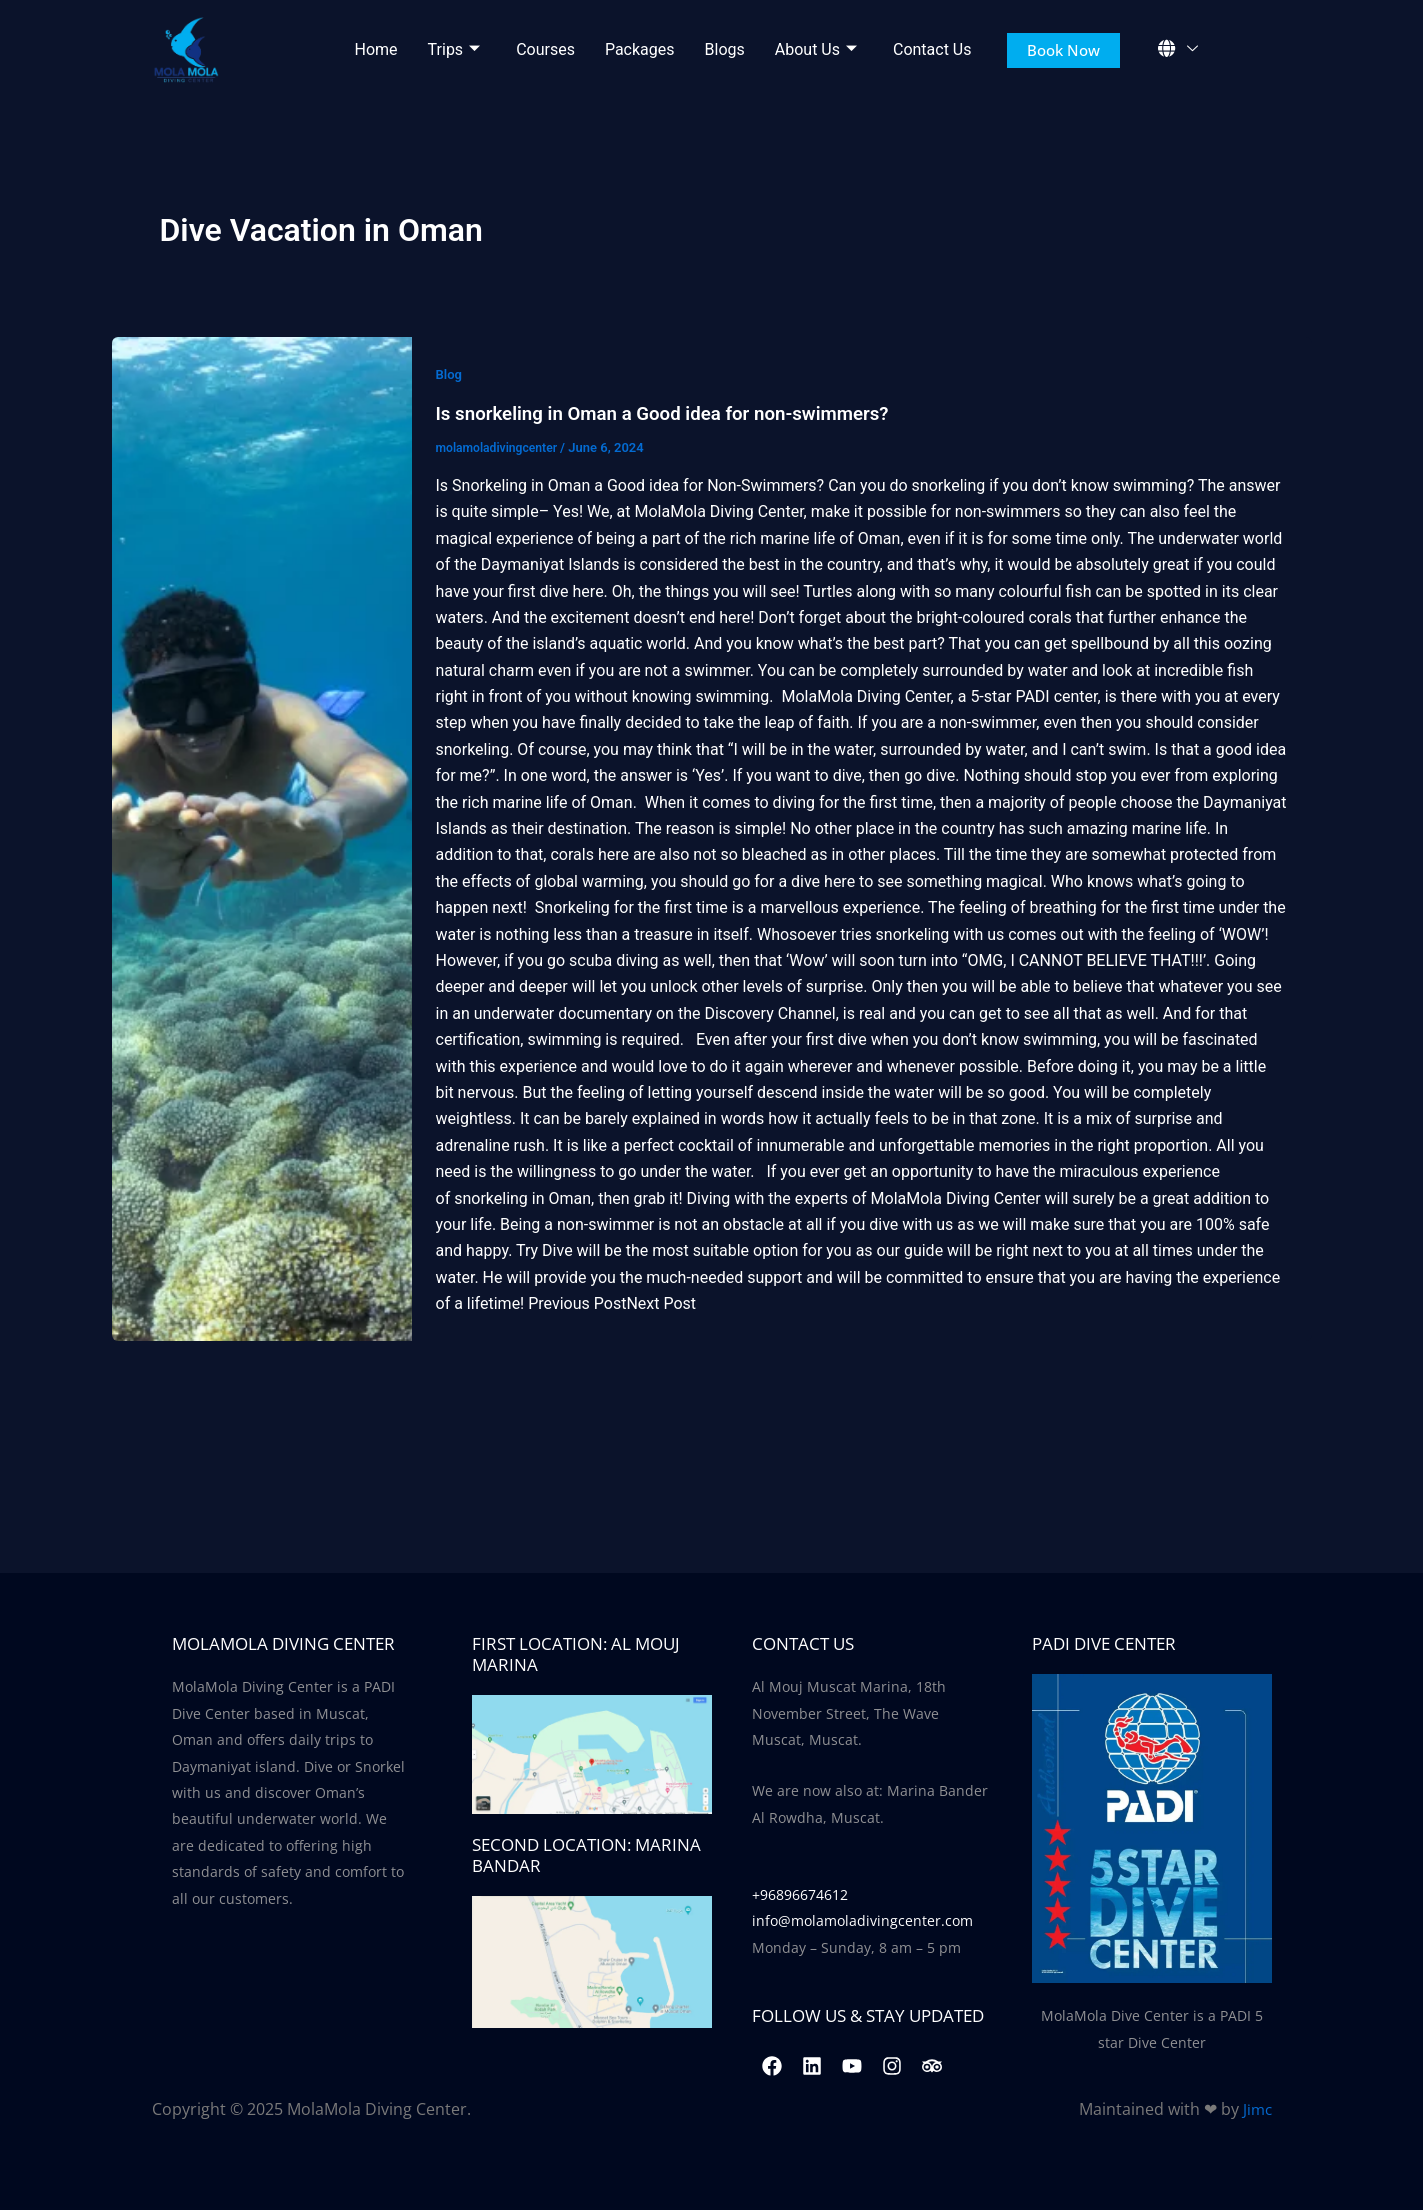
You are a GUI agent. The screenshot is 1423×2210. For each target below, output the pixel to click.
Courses (545, 49)
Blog (450, 374)
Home (376, 49)
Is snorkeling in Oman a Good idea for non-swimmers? (678, 413)
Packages (640, 49)
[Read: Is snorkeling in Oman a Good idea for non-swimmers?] (262, 839)
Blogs (725, 49)
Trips (454, 50)
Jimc (1256, 2109)
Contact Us (932, 49)
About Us (816, 50)
